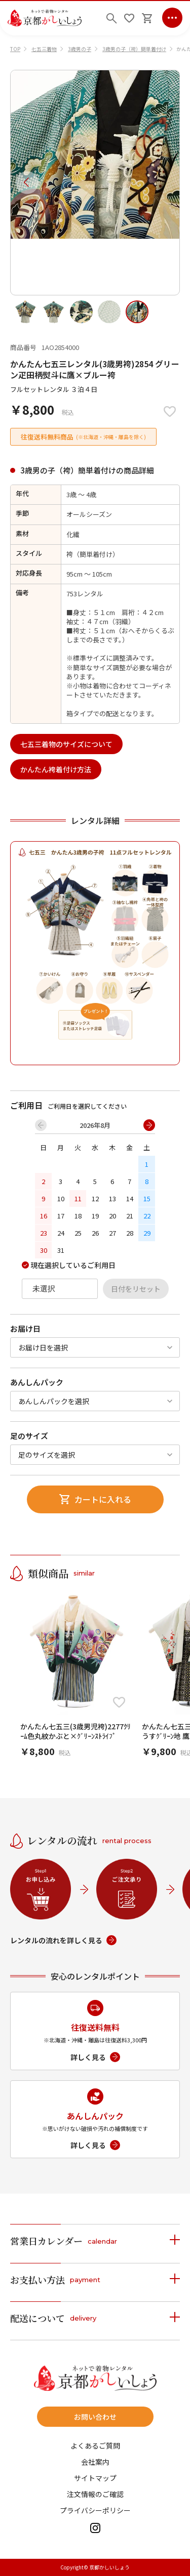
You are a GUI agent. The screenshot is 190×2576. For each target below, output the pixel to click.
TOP (15, 49)
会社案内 (95, 2461)
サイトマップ (95, 2477)
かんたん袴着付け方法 (55, 769)
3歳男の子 (79, 49)
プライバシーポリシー (95, 2510)
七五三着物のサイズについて (66, 744)
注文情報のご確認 (95, 2494)
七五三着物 (44, 49)
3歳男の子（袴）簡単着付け (134, 49)
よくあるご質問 (95, 2445)
